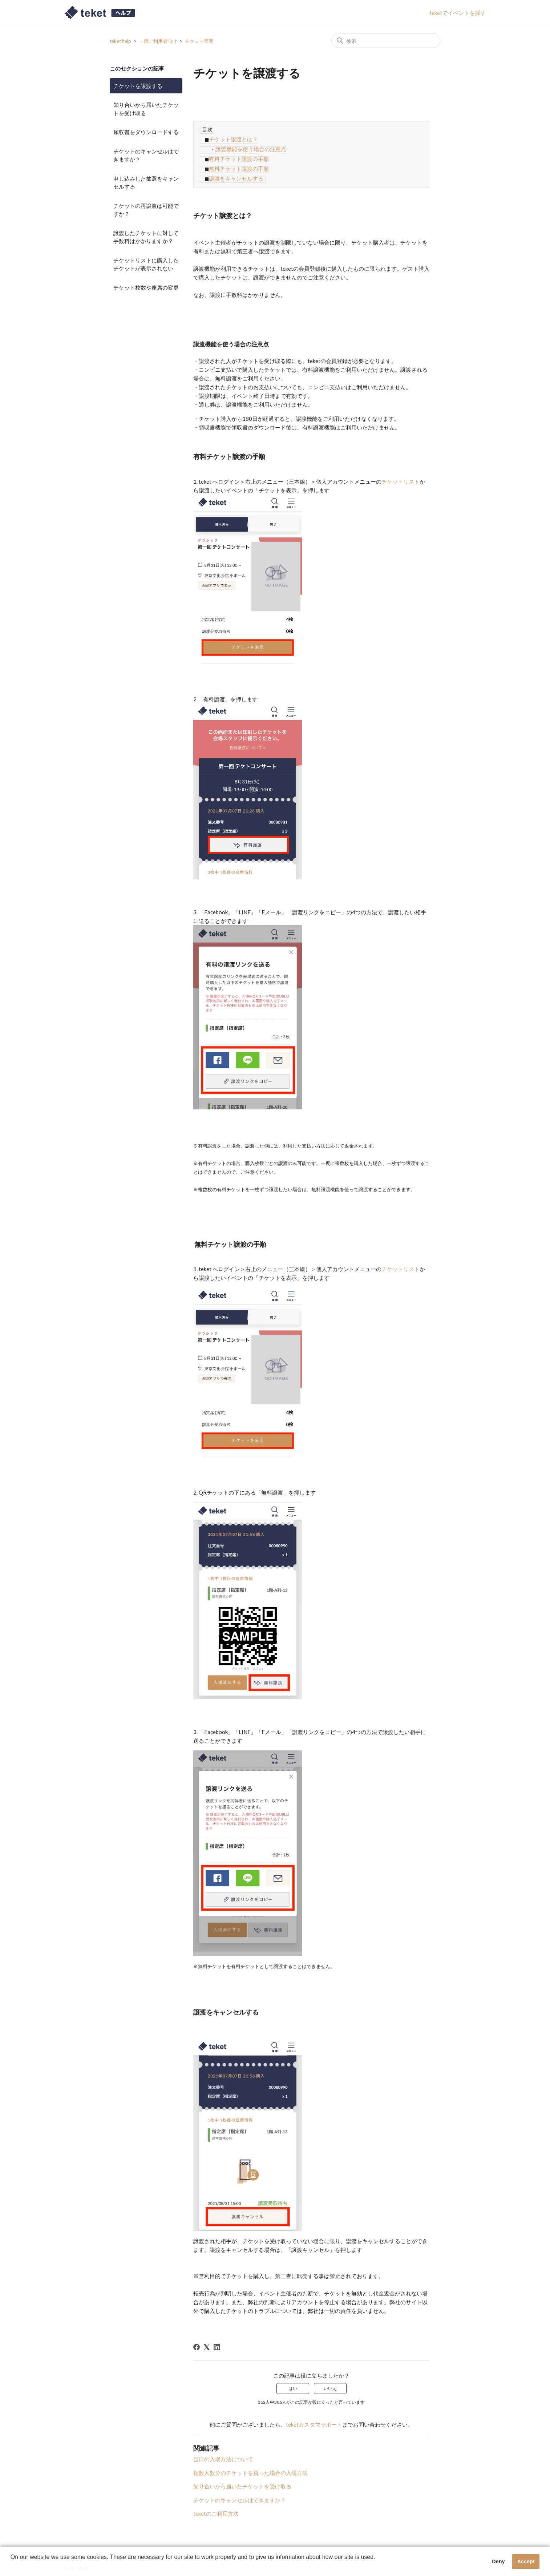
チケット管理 (199, 41)
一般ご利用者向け (158, 41)
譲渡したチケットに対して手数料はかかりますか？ (146, 237)
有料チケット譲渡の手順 (238, 155)
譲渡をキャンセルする (235, 173)
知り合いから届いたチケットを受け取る (146, 108)
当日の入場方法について (223, 2452)
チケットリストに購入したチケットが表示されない (146, 264)
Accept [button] (526, 2561)
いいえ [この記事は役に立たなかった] (330, 2381)
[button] (12, 2566)
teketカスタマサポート (314, 2418)
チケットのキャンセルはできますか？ (146, 155)
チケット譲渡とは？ (232, 138)
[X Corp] (206, 2340)
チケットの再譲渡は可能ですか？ (146, 209)
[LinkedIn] (217, 2340)
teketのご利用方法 (216, 2507)
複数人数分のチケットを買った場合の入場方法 (251, 2466)
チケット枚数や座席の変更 (146, 287)
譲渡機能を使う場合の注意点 (250, 146)
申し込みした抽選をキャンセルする (146, 182)
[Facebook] (196, 2340)
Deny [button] (498, 2561)
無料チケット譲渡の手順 (238, 164)
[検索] (385, 40)
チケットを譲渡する (137, 85)
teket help (120, 41)
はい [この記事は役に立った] (292, 2381)
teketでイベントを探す (457, 12)
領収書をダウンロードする (146, 132)
